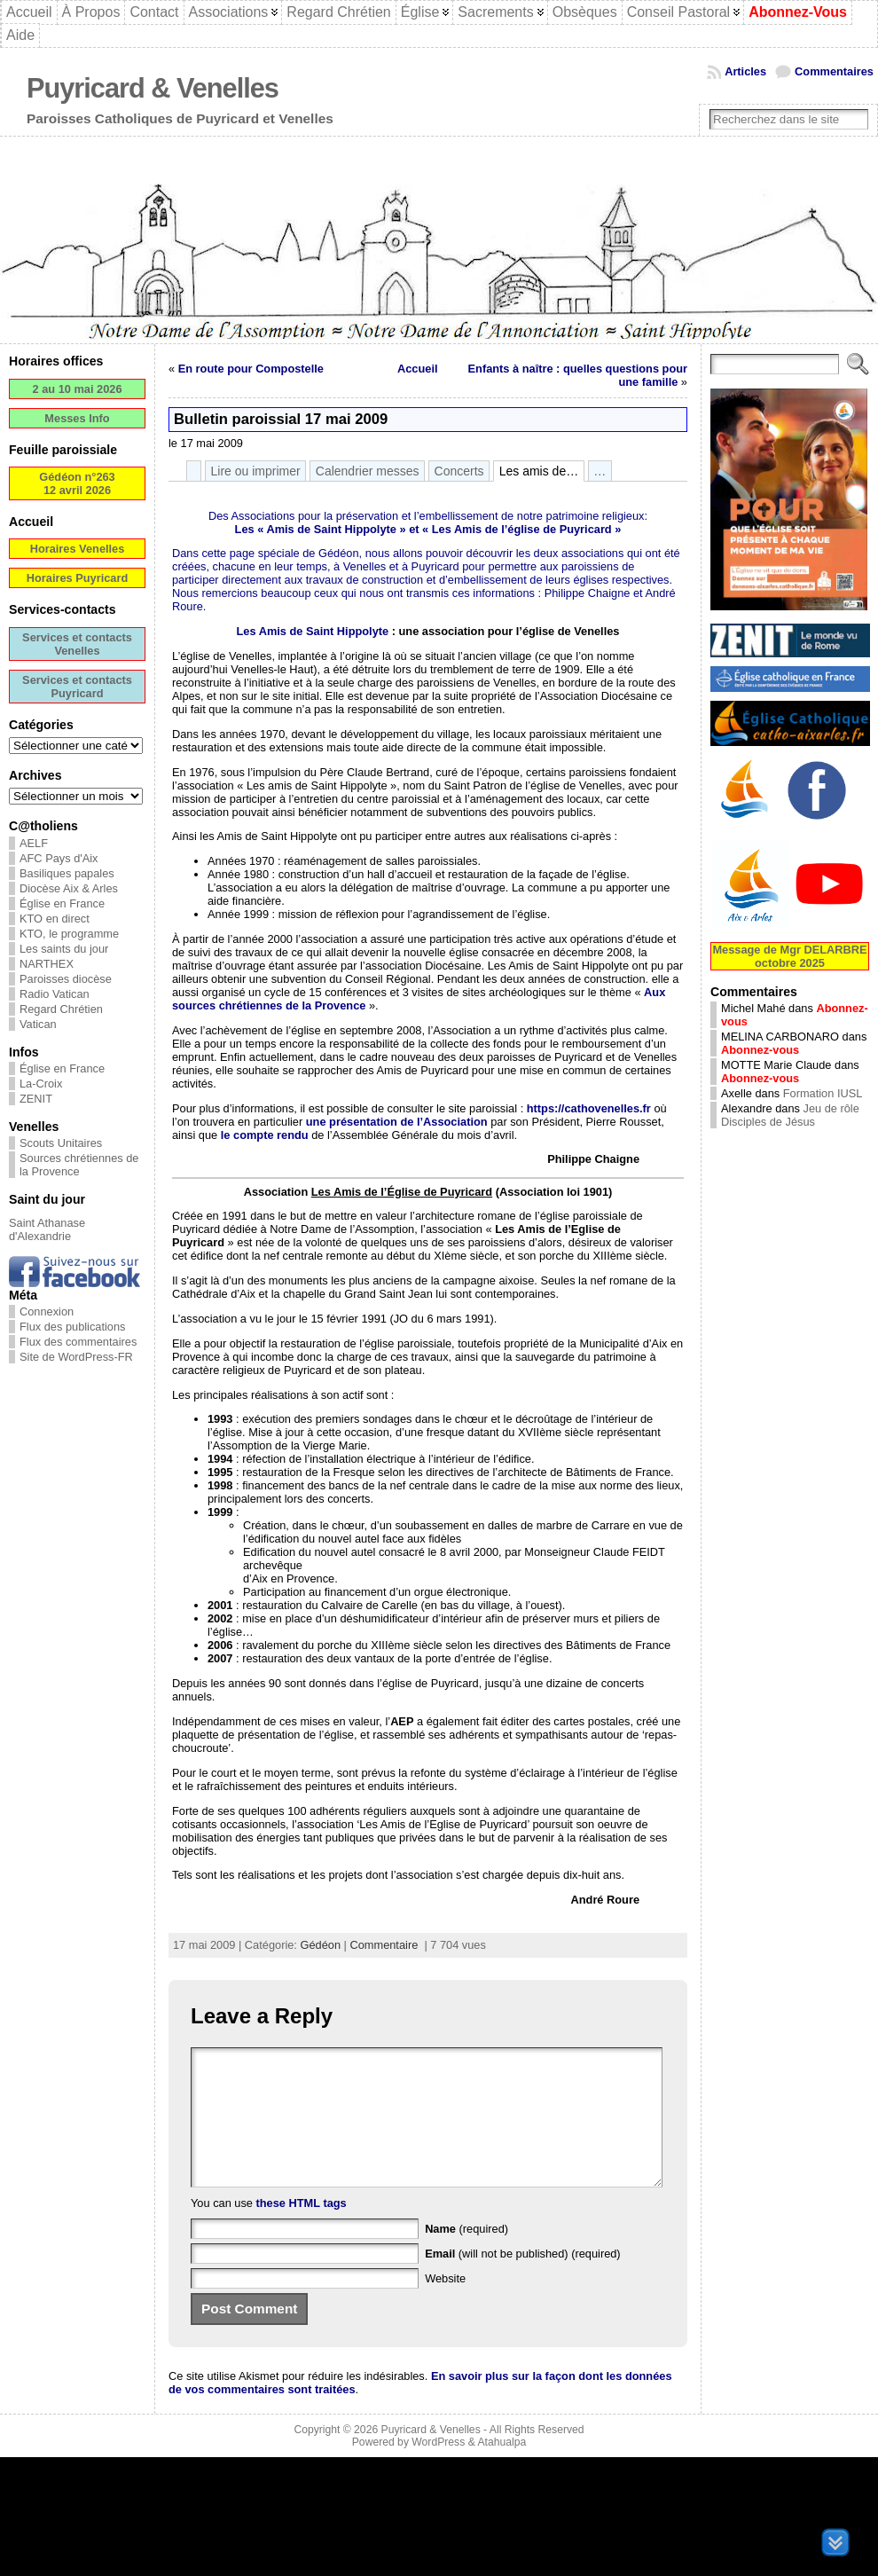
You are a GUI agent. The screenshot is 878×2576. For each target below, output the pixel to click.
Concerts (459, 471)
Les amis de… (538, 471)
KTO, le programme (69, 933)
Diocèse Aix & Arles (69, 888)
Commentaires (834, 71)
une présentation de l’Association (397, 1121)
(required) (466, 2255)
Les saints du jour (64, 948)
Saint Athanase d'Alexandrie (47, 1229)
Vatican (38, 1024)
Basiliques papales (67, 873)
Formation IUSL (823, 1093)
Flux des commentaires (78, 1341)
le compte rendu (265, 1135)
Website (445, 2305)
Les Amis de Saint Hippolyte (313, 631)
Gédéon (320, 1945)
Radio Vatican (55, 994)
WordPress (438, 2468)
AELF (34, 843)
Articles (745, 71)
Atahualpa (501, 2468)
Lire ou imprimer (256, 471)
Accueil (417, 368)
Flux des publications (73, 1326)
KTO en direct (55, 918)
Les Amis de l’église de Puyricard (522, 529)
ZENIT (36, 1098)
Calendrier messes (367, 471)
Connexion (47, 1311)
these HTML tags (301, 2229)
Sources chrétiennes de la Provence (79, 1164)
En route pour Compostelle (251, 368)
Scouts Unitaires (61, 1143)
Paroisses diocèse (66, 979)
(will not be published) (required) (523, 2280)
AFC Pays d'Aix (59, 858)
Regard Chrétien (61, 1009)
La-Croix (41, 1083)
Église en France (62, 903)
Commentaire (383, 1945)
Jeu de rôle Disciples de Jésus (790, 1115)
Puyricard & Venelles (152, 88)
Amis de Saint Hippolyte (331, 529)
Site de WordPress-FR (76, 1356)
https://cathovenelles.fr (589, 1108)
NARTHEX (47, 963)
